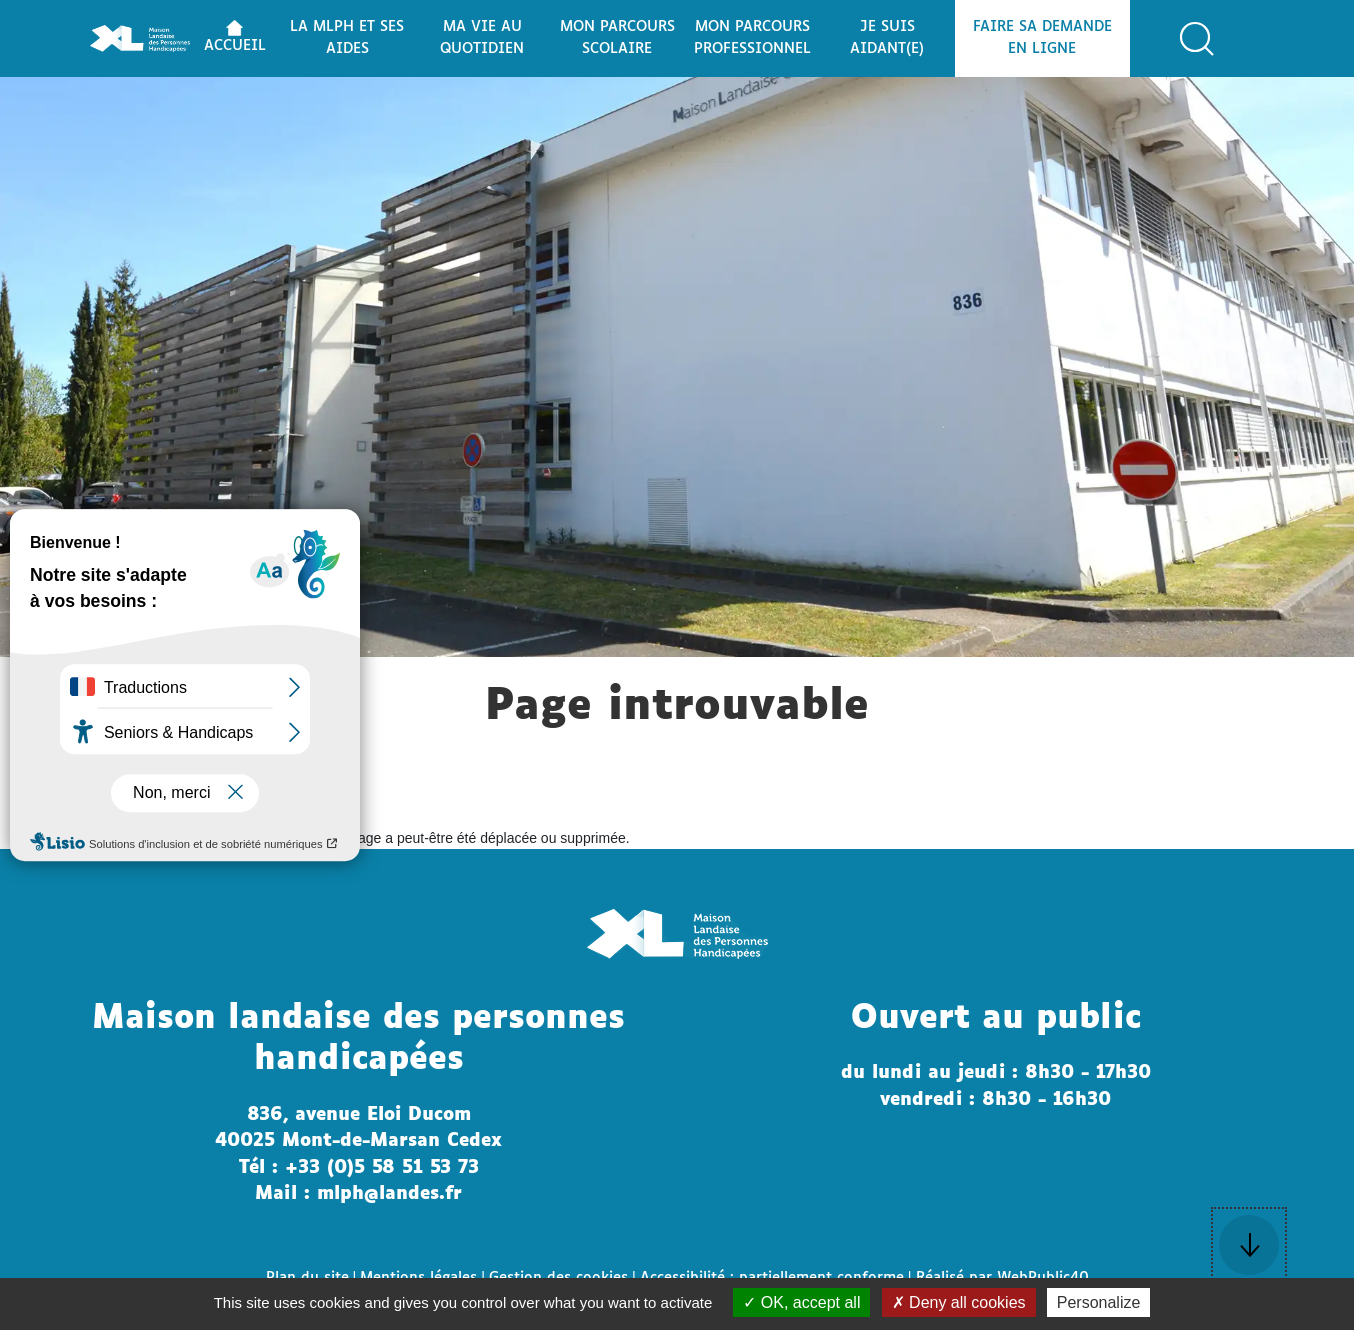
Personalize (1099, 1302)
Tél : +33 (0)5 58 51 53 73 (359, 1168)
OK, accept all (801, 1302)
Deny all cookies (959, 1302)
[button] (1197, 39)
